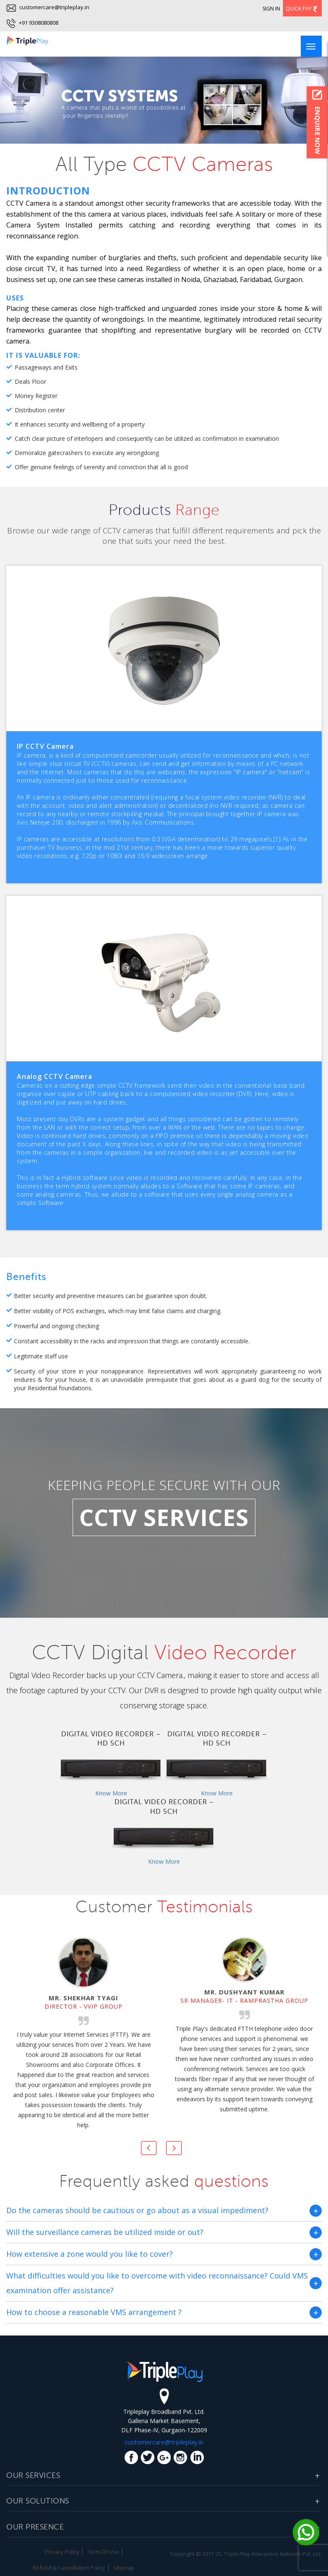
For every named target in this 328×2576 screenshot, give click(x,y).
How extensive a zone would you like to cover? (89, 2254)
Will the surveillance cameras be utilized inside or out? (104, 2232)
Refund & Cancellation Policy (69, 2567)
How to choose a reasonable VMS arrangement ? (94, 2312)
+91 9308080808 (38, 22)
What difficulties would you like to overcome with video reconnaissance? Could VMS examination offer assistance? (157, 2283)
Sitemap (123, 2567)
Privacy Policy (62, 2551)
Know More (111, 1793)
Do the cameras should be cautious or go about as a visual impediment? (137, 2210)
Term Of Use (103, 2551)
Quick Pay (302, 8)
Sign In (271, 8)
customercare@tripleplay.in (47, 7)
